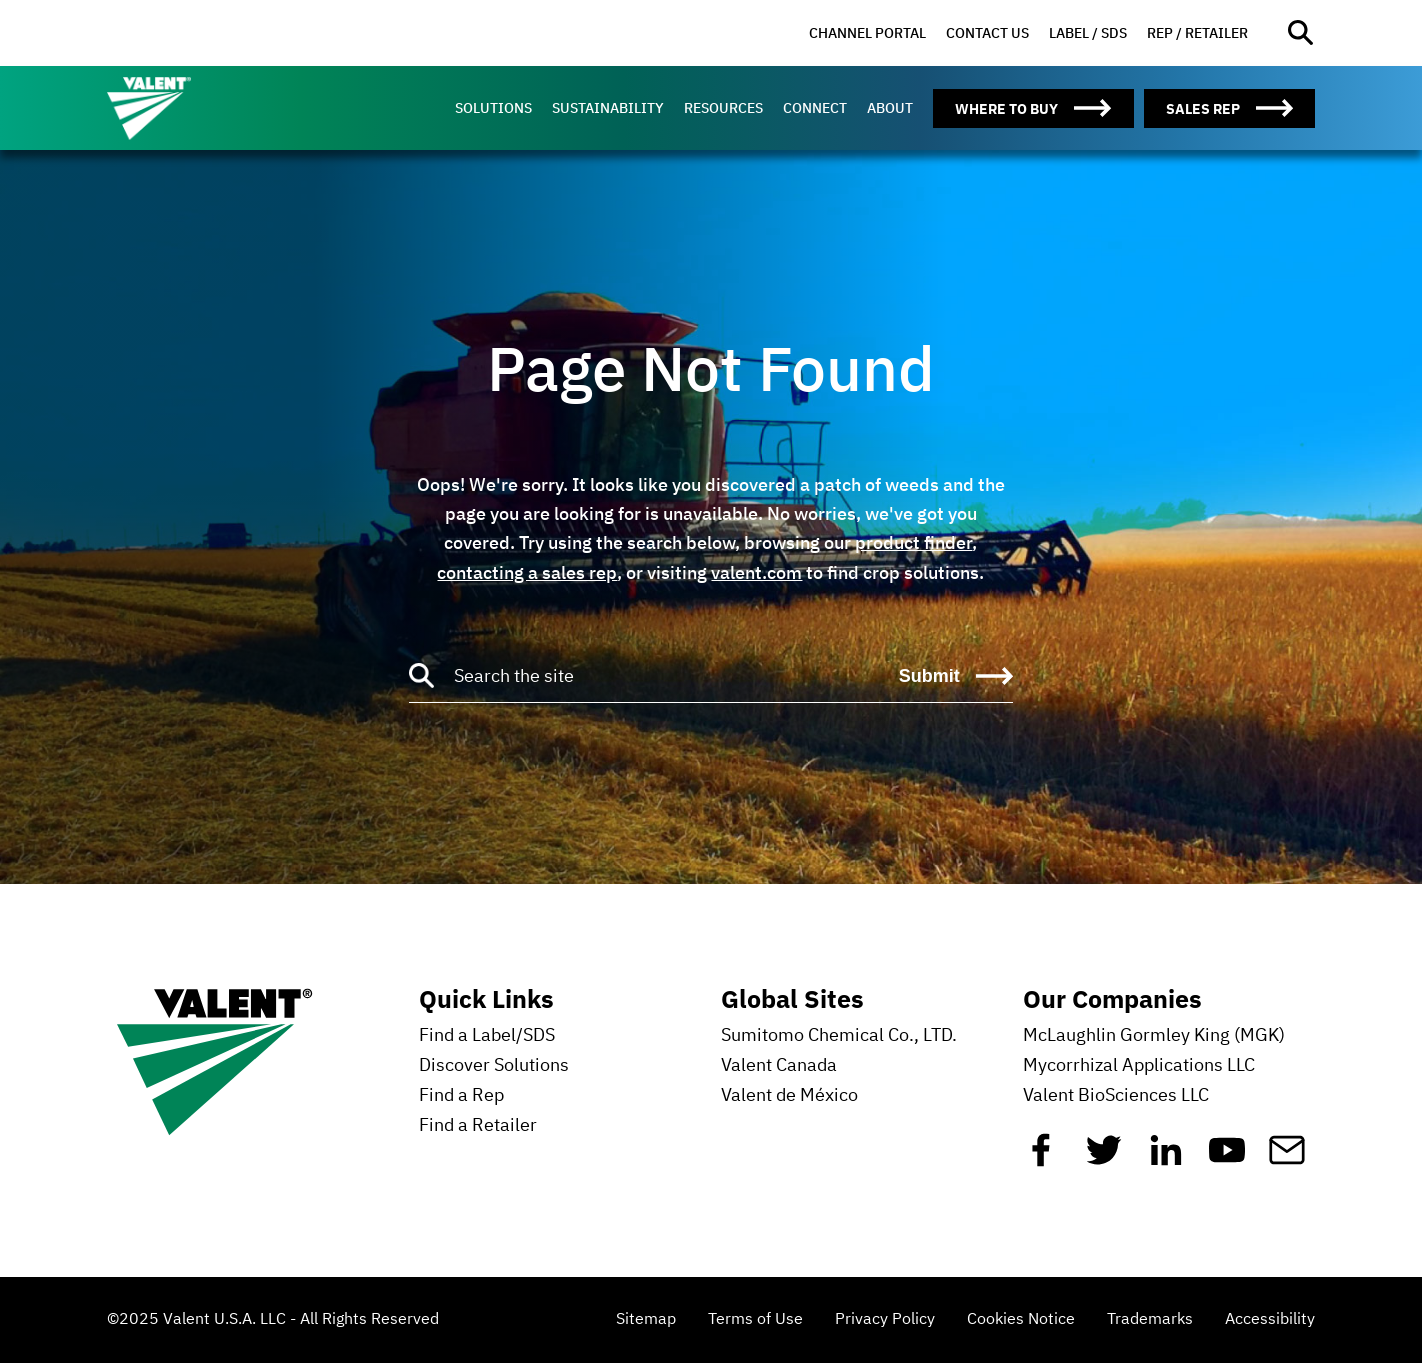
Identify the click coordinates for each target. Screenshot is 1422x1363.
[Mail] (1287, 1158)
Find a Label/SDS (487, 1036)
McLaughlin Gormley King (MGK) (1154, 1036)
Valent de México (789, 1096)
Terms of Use (755, 1320)
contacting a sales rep (527, 572)
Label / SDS (1088, 33)
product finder (913, 542)
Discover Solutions (494, 1066)
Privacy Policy (885, 1320)
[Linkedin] (1166, 1158)
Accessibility (1270, 1320)
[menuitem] (867, 33)
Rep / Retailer (1197, 33)
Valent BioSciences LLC (1116, 1096)
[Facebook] (1041, 1158)
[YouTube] (1227, 1158)
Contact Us (987, 33)
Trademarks (1150, 1320)
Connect (815, 108)
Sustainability (608, 108)
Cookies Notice (1021, 1320)
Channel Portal (867, 33)
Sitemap (646, 1320)
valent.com (756, 572)
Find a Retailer (478, 1126)
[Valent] (197, 108)
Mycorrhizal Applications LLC (1139, 1066)
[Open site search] (1301, 33)
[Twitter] (1104, 1158)
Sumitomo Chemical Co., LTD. (839, 1036)
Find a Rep (461, 1096)
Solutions (493, 108)
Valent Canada (779, 1066)
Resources (723, 108)
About (890, 108)
